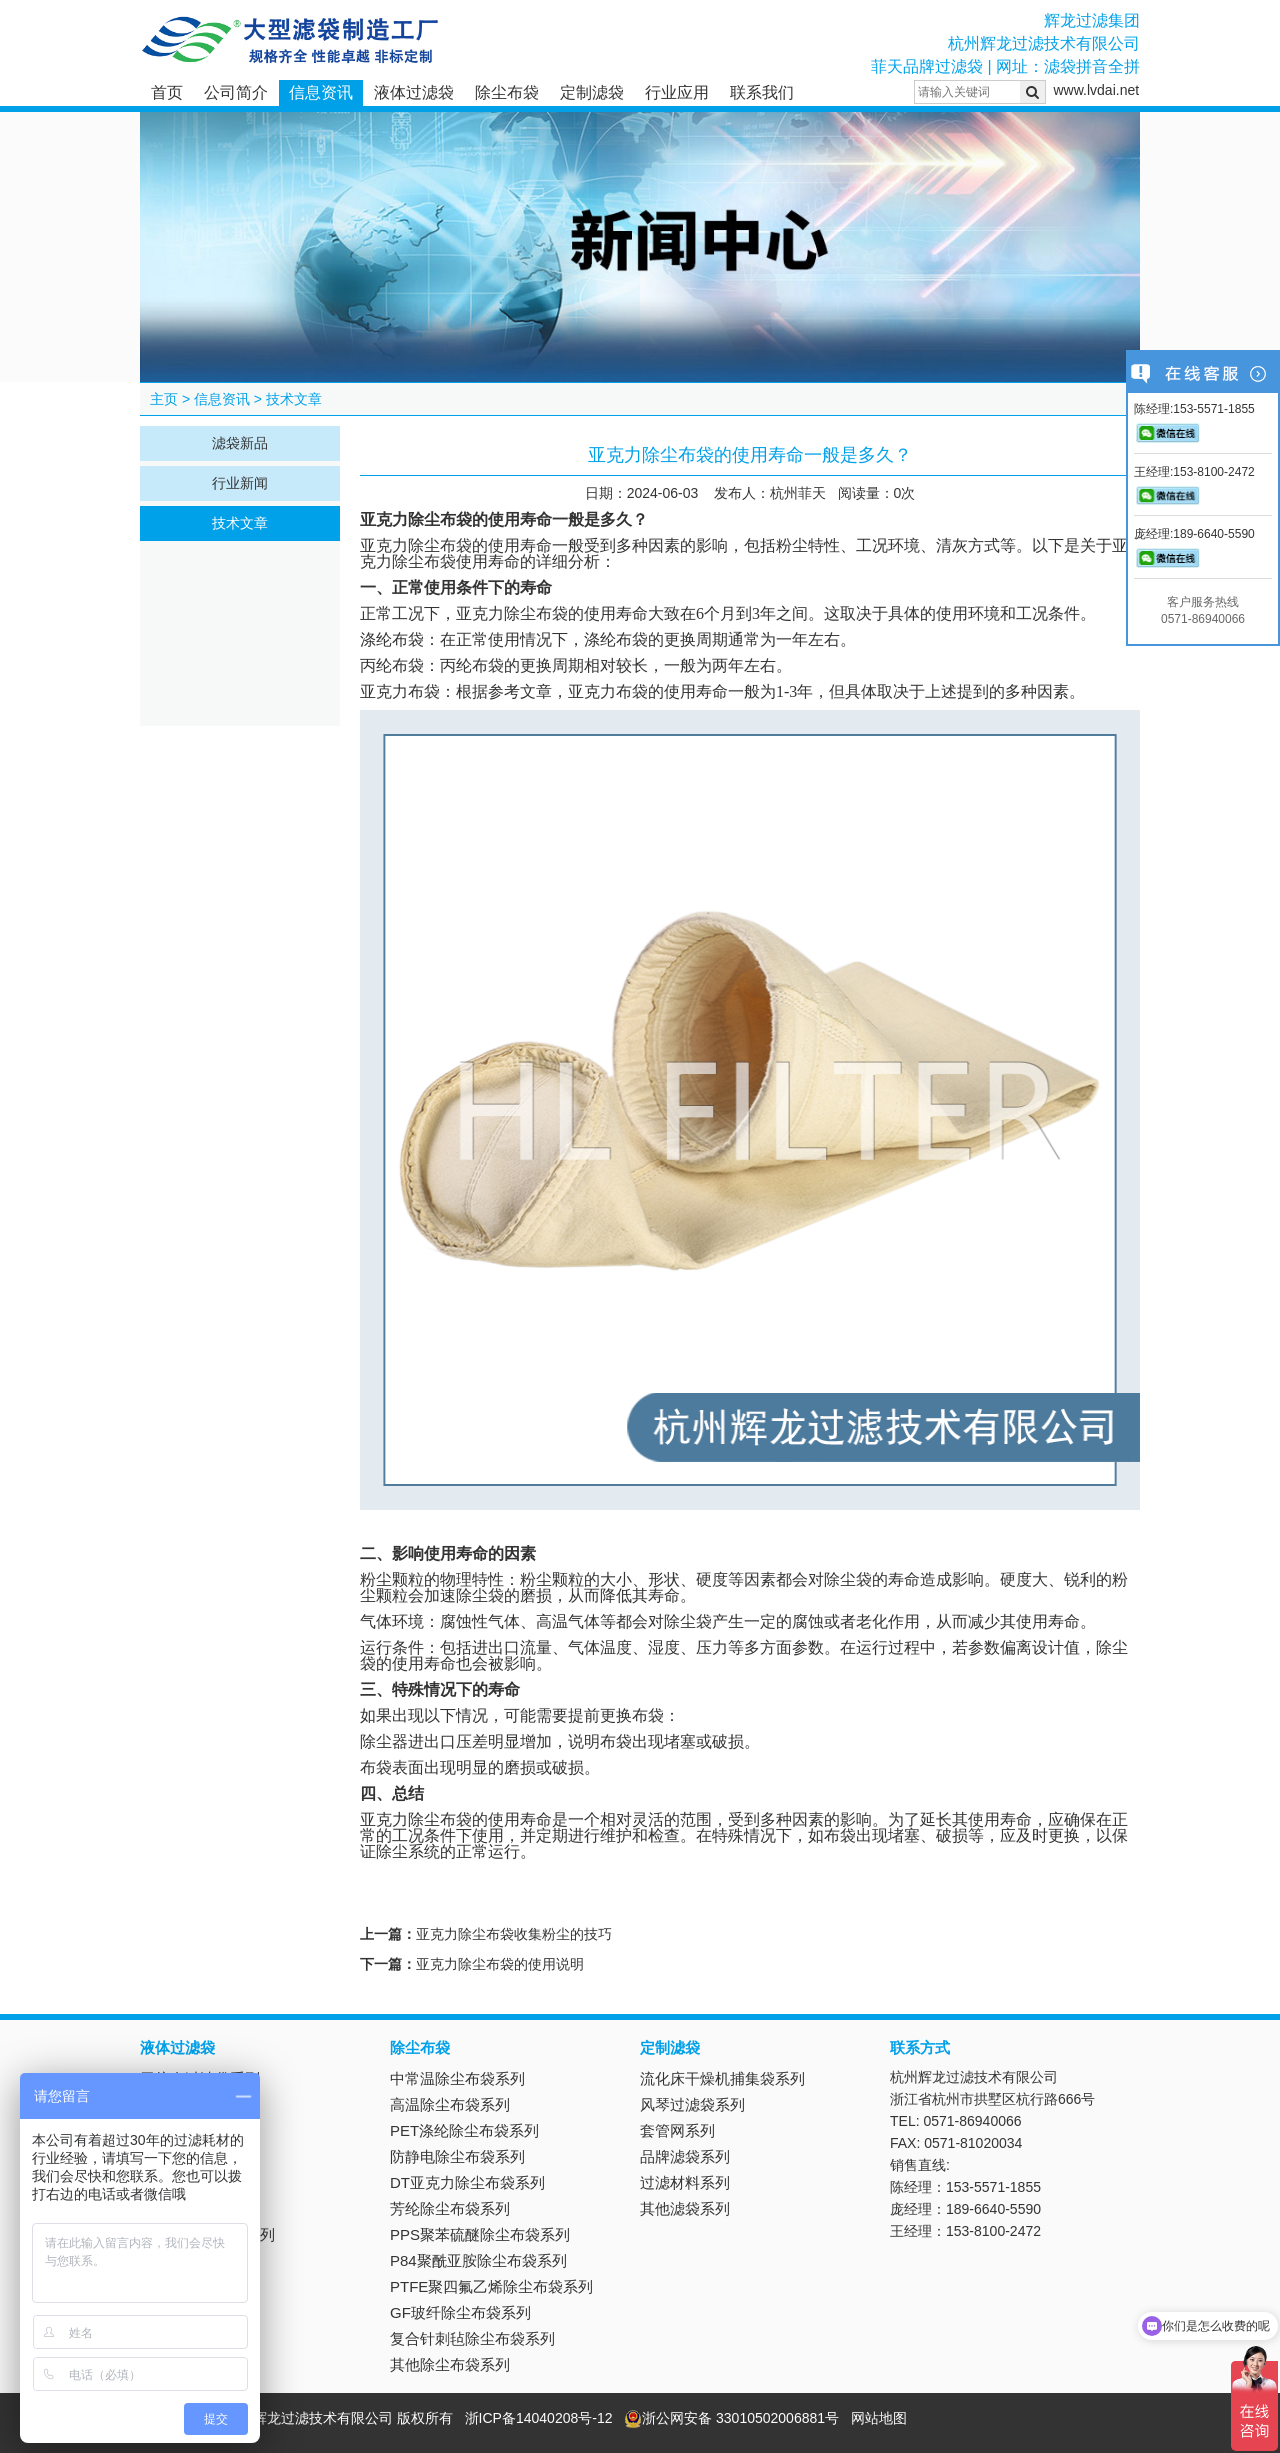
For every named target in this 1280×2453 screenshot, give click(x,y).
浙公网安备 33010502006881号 (731, 2418)
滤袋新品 (240, 443)
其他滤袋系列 (685, 2208)
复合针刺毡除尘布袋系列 (472, 2338)
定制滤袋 (592, 92)
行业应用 (677, 92)
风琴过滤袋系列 (692, 2104)
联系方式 (920, 2047)
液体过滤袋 (414, 92)
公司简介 (236, 92)
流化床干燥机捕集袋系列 (722, 2078)
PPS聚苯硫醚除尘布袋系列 (480, 2234)
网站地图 (879, 2418)
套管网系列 (677, 2130)
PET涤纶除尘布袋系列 (464, 2130)
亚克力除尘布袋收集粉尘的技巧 (514, 1934)
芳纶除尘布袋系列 (450, 2208)
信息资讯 (321, 92)
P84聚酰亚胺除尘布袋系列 (478, 2260)
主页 (164, 399)
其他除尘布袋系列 (450, 2364)
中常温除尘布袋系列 (457, 2078)
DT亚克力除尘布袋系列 (467, 2182)
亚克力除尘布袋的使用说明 (500, 1964)
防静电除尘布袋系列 (457, 2156)
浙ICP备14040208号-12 (539, 2418)
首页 (167, 92)
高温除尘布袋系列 (450, 2104)
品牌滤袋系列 (685, 2156)
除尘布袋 (507, 92)
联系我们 (762, 92)
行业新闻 (240, 483)
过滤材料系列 (685, 2182)
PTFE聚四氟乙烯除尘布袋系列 (491, 2286)
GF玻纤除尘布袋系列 (460, 2312)
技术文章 (294, 399)
